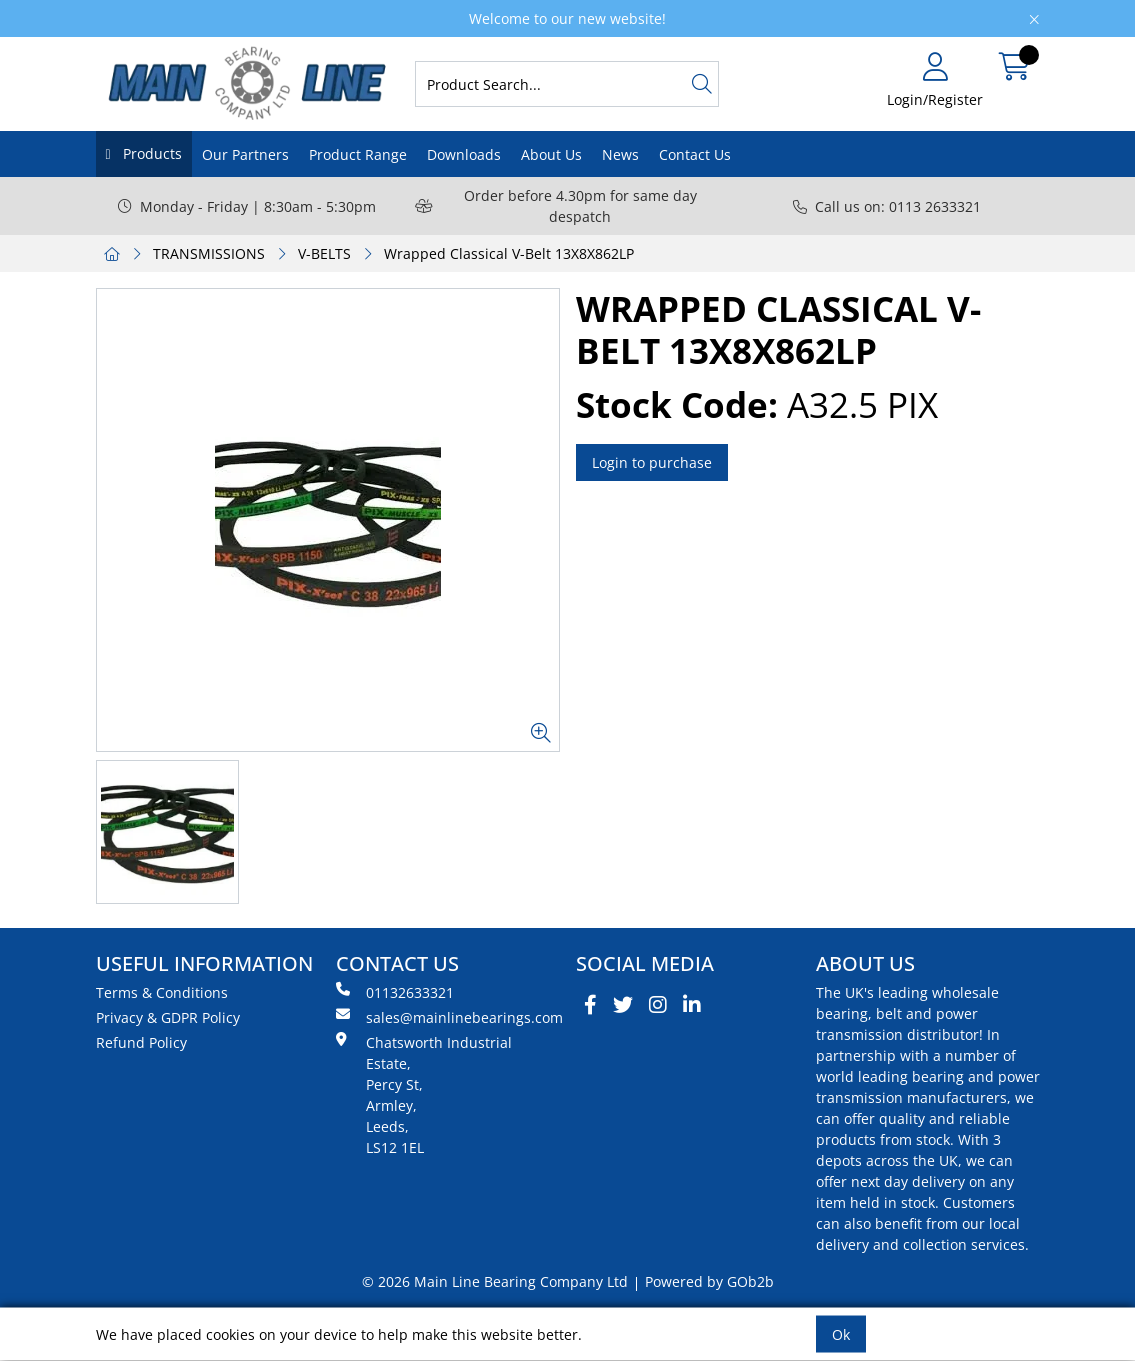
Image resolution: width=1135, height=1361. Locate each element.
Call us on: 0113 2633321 (887, 206)
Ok (841, 1334)
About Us (551, 154)
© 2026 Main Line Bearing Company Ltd (495, 1281)
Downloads (464, 154)
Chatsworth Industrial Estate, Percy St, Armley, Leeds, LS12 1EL (424, 1094)
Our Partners (245, 154)
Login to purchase (652, 462)
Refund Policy (141, 1042)
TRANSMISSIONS (209, 253)
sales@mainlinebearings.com (448, 1017)
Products (150, 153)
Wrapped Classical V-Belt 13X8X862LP (509, 253)
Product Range (358, 154)
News (620, 154)
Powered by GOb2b (709, 1281)
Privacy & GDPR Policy (168, 1017)
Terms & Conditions (162, 992)
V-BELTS (324, 253)
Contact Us (695, 154)
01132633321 (395, 992)
